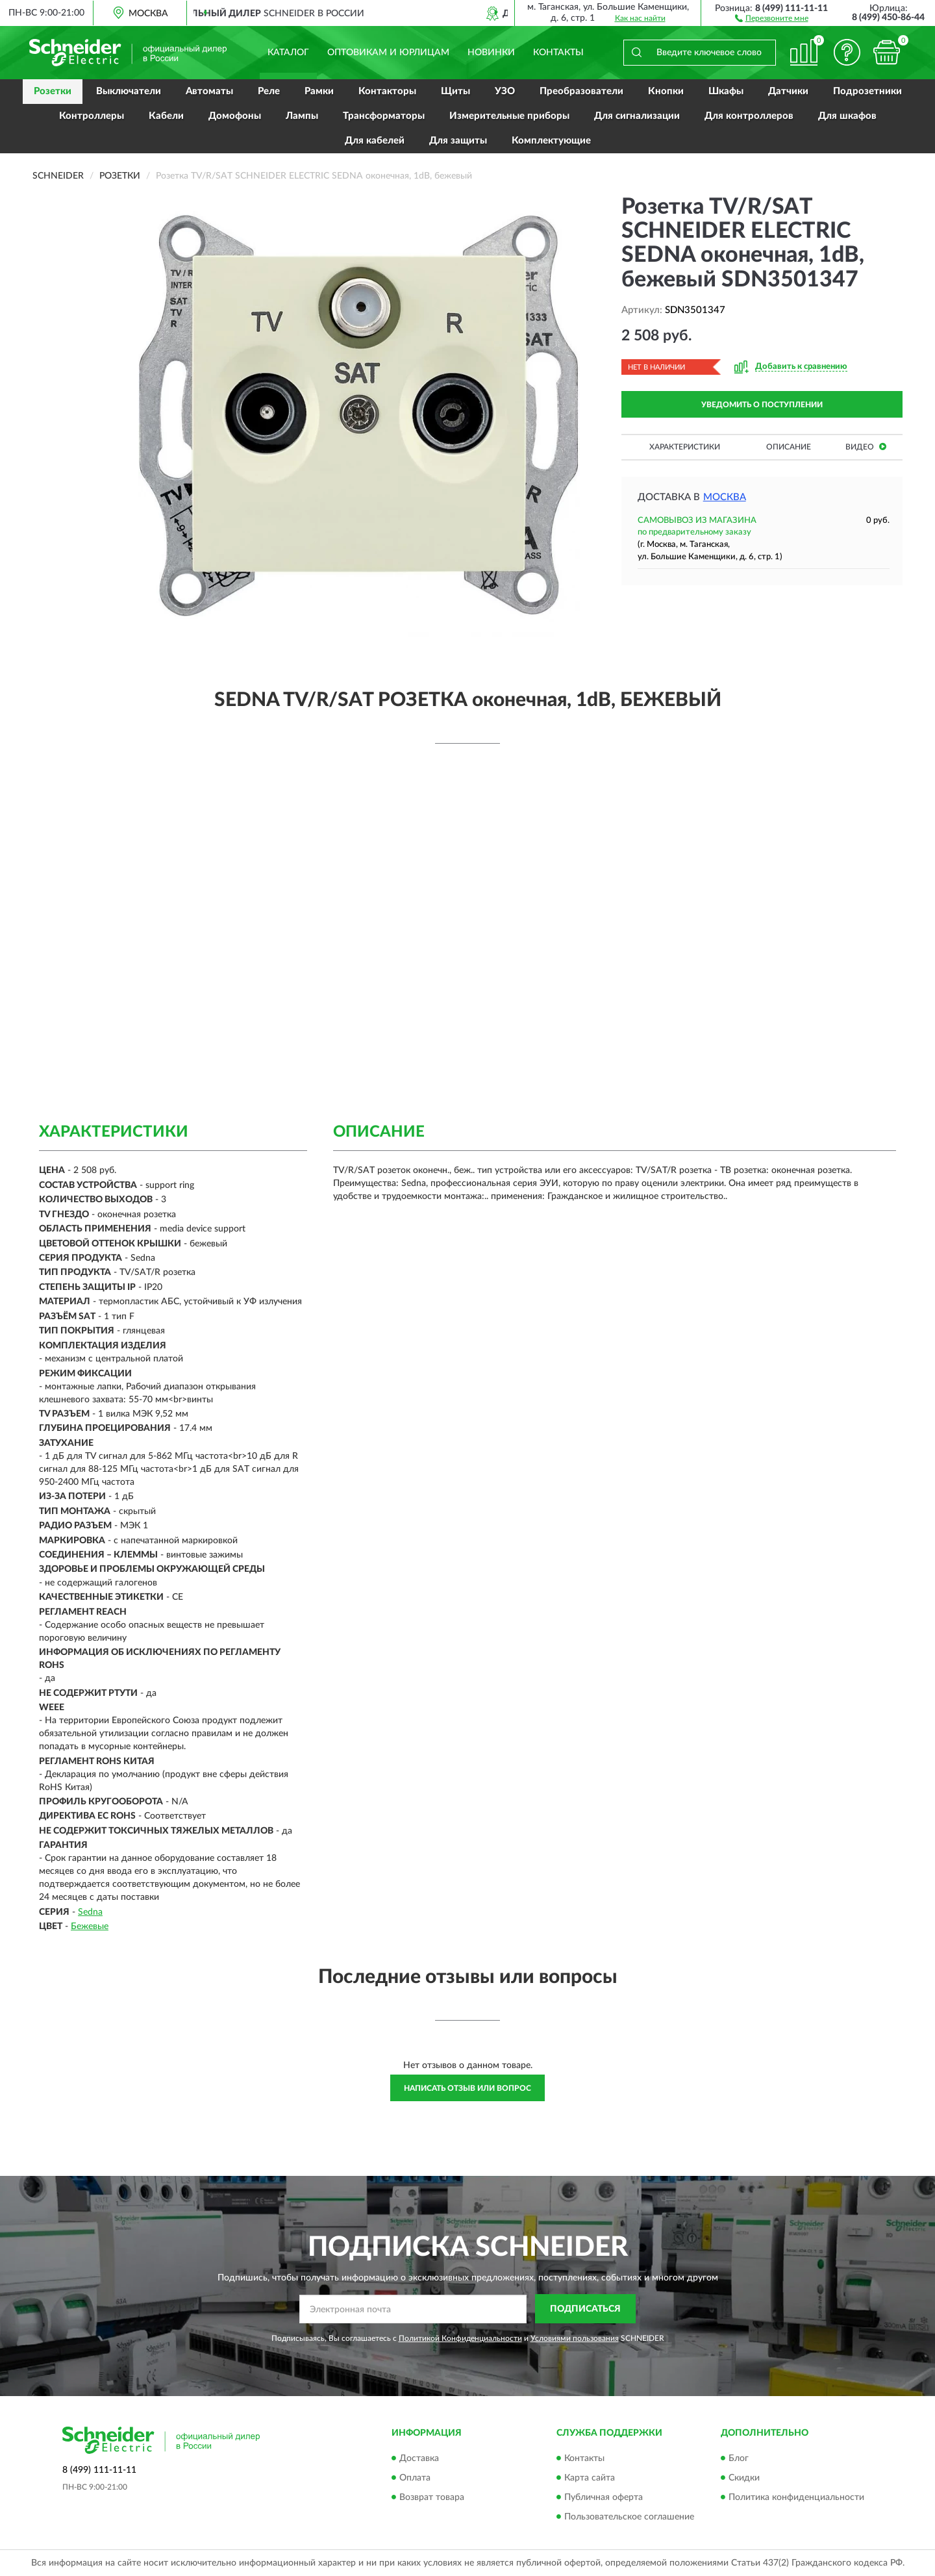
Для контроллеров (748, 116)
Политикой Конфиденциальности (460, 2338)
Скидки (744, 2477)
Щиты (455, 91)
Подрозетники (867, 91)
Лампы (302, 116)
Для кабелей (375, 140)
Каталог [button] (288, 52)
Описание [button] (788, 447)
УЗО (505, 91)
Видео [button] (865, 446)
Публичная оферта (603, 2497)
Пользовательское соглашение (629, 2516)
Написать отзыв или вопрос (467, 2088)
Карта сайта (589, 2477)
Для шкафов (847, 116)
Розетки (52, 91)
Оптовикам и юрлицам (388, 52)
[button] (771, 17)
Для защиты (458, 140)
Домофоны (234, 116)
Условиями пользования (574, 2338)
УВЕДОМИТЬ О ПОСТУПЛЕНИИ (762, 405)
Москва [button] (724, 497)
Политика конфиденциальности (796, 2497)
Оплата (414, 2477)
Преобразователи (581, 91)
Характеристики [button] (684, 447)
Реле (269, 91)
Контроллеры (91, 116)
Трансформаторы (384, 116)
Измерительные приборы (509, 116)
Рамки (319, 91)
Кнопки (666, 91)
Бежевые (89, 1926)
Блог (739, 2458)
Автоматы (209, 91)
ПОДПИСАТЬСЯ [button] (585, 2309)
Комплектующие (551, 140)
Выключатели (128, 91)
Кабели (166, 116)
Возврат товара (431, 2497)
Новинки (491, 52)
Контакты (558, 52)
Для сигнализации (637, 116)
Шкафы (725, 91)
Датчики (788, 91)
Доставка (419, 2458)
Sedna (90, 1912)
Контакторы (387, 91)
